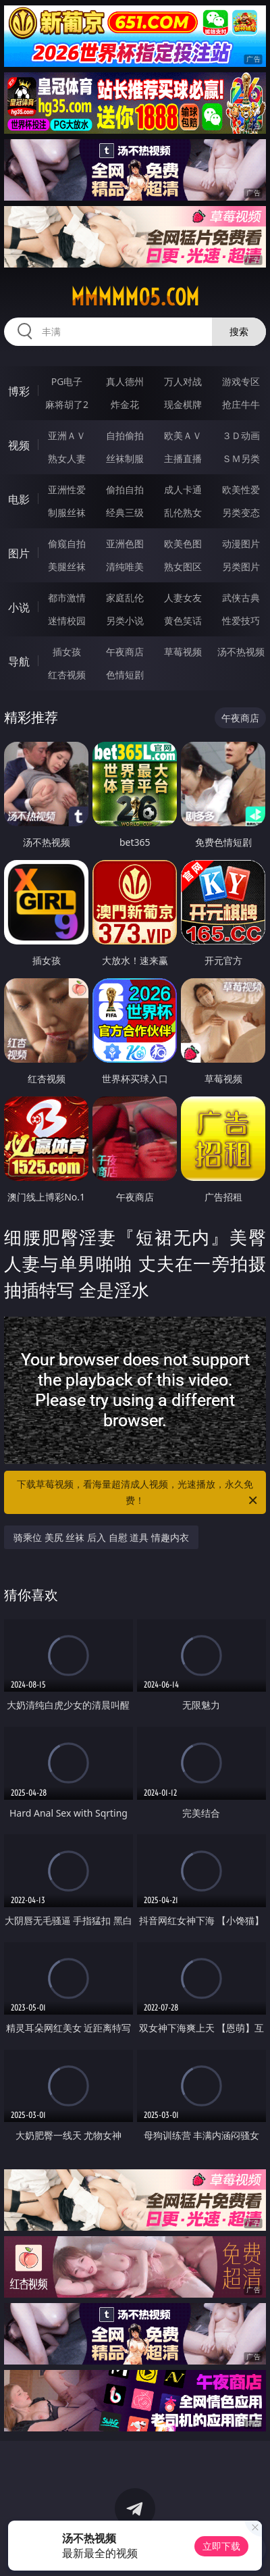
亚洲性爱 (67, 489)
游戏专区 (241, 381)
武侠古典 (241, 597)
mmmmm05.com (135, 297)
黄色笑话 (183, 620)
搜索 (239, 331)
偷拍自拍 (125, 489)
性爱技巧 (241, 620)
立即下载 (221, 2546)
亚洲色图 (125, 543)
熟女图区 (183, 566)
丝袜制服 (125, 458)
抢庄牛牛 (241, 404)
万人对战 (183, 381)
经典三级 (125, 512)
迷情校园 (67, 620)
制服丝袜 (67, 512)
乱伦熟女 (183, 512)
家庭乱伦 (125, 597)
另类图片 (241, 566)
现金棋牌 (183, 404)
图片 (19, 553)
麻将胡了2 (66, 404)
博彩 (19, 391)
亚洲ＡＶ (67, 435)
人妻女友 (183, 597)
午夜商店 (125, 651)
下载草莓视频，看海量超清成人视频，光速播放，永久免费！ (138, 1493)
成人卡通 (183, 489)
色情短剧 (125, 674)
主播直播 (183, 458)
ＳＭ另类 (241, 458)
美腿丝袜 (67, 566)
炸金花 (125, 404)
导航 (19, 661)
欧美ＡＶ (183, 435)
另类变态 (241, 512)
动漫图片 (241, 543)
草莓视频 (183, 651)
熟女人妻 (67, 458)
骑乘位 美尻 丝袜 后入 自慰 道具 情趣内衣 (101, 1537)
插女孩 (67, 651)
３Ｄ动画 (241, 435)
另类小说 (125, 620)
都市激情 (67, 597)
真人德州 (125, 381)
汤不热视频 (241, 651)
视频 (19, 445)
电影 (19, 499)
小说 (19, 607)
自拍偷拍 (125, 435)
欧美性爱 (241, 489)
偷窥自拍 (67, 543)
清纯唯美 (125, 566)
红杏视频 (67, 674)
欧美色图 (183, 543)
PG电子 (67, 381)
